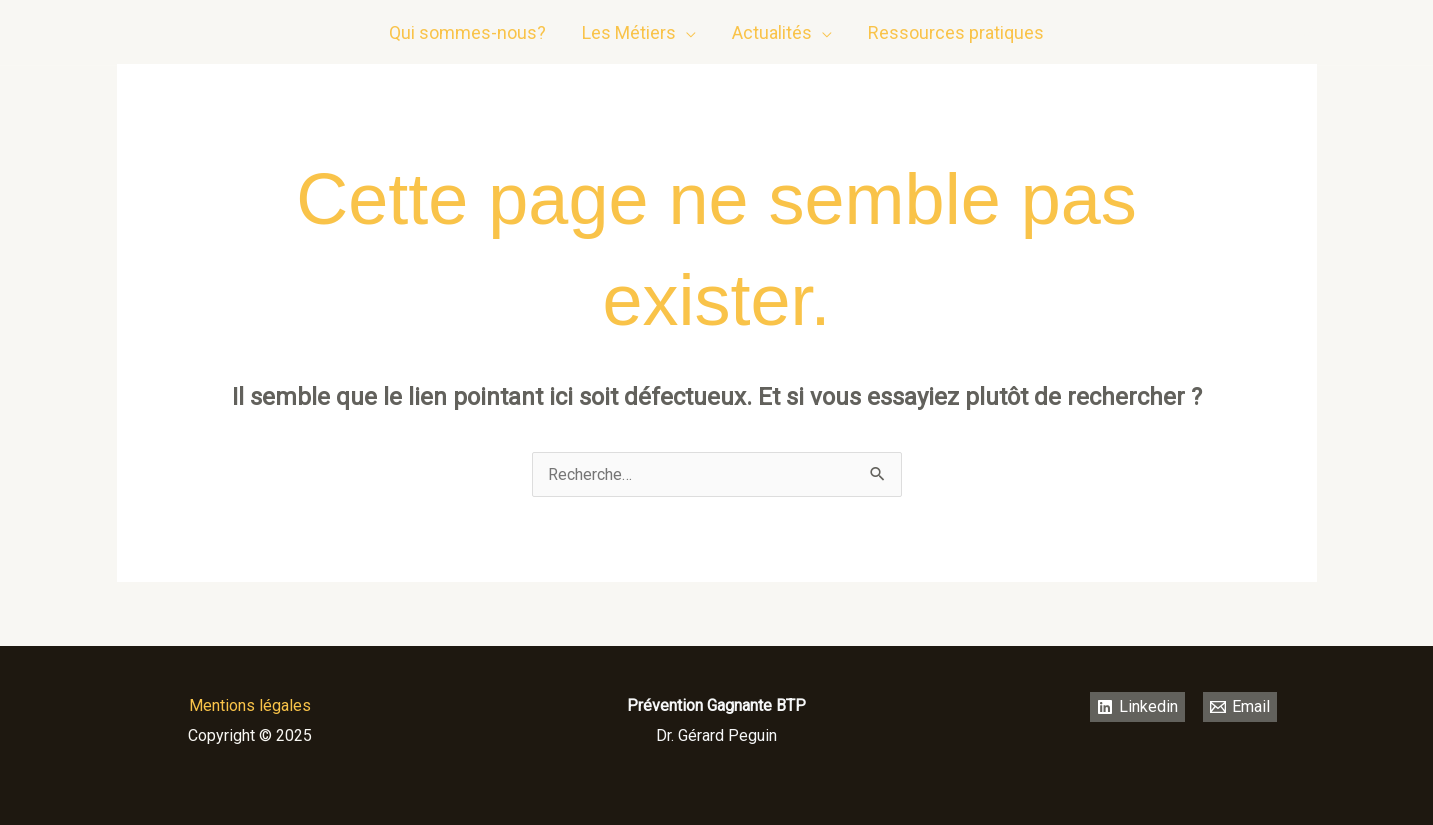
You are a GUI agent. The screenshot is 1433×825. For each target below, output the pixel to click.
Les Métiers (629, 32)
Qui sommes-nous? (467, 32)
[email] (1302, 33)
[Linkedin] (1262, 33)
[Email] (1240, 707)
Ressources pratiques (956, 32)
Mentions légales (250, 705)
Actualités (772, 32)
